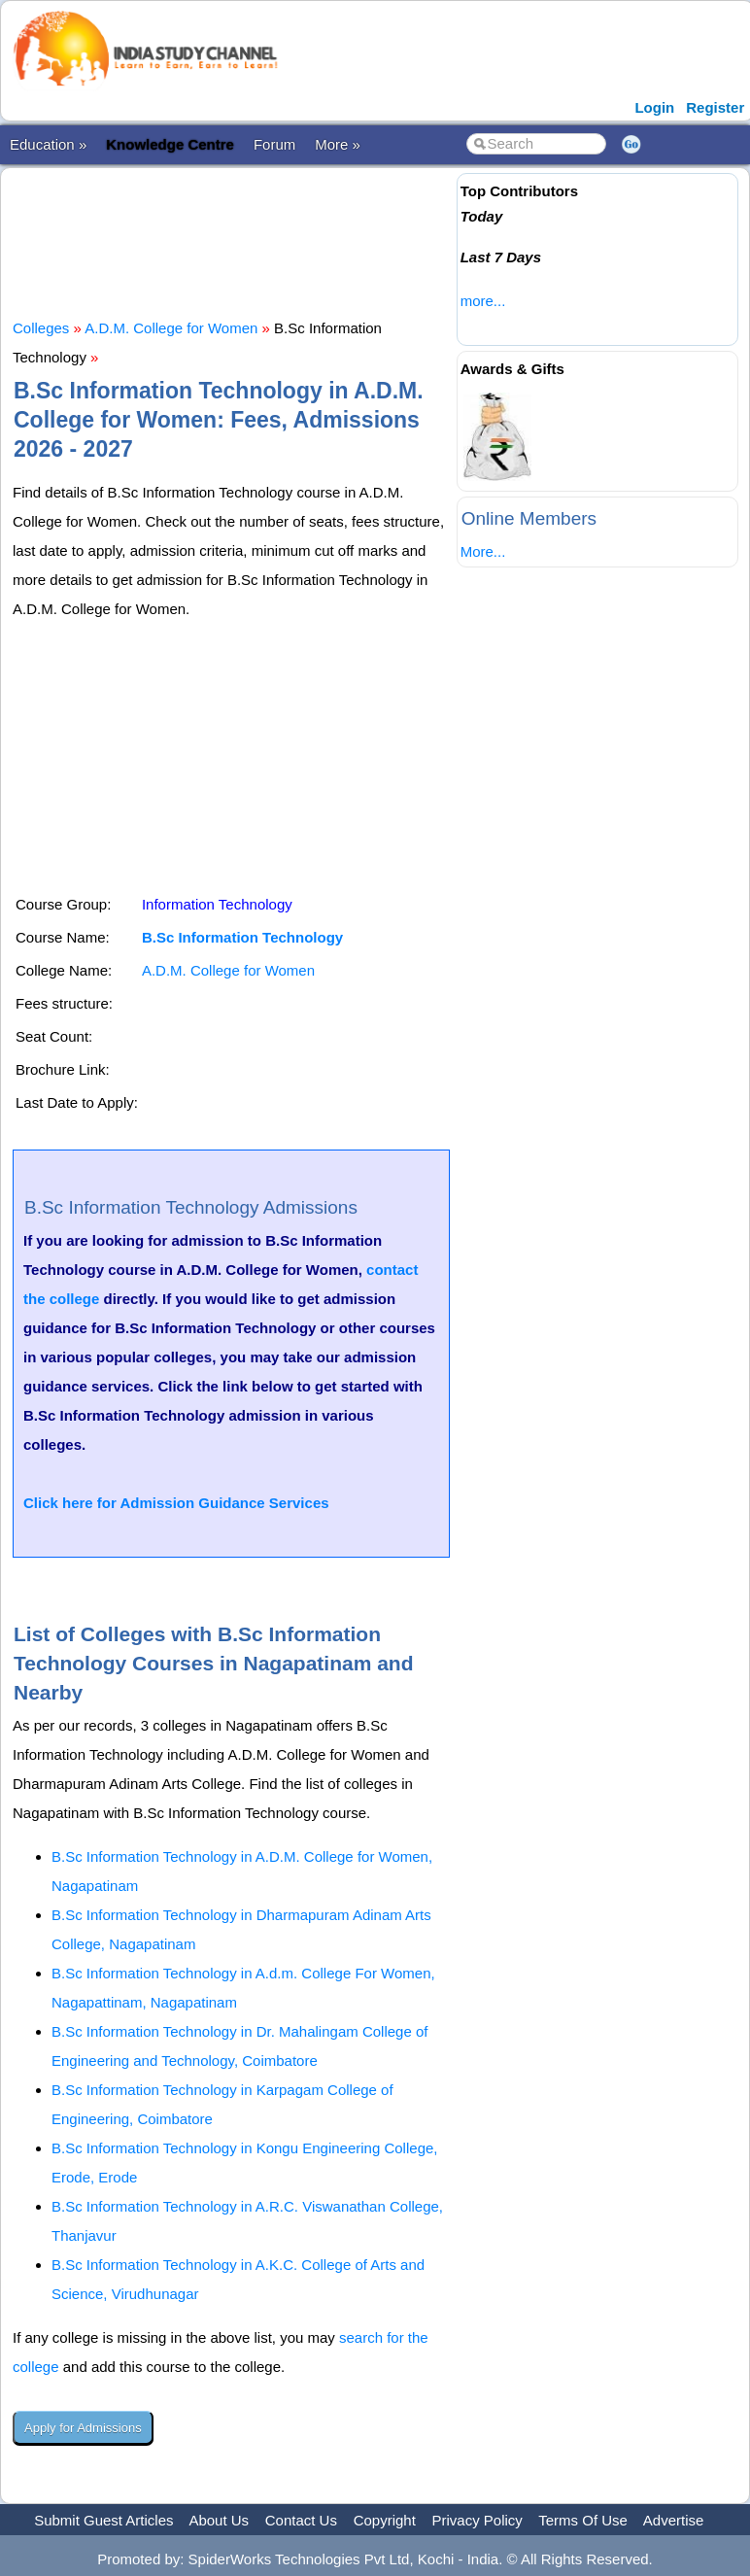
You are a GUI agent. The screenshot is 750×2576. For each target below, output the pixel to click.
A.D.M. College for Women (171, 328)
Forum (274, 144)
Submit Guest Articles (103, 2520)
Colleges (41, 328)
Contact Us (301, 2520)
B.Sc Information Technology (242, 937)
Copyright (385, 2520)
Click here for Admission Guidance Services (176, 1502)
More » (337, 144)
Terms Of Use (583, 2520)
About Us (218, 2520)
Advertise (673, 2520)
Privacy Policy (477, 2520)
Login (654, 107)
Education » (48, 144)
